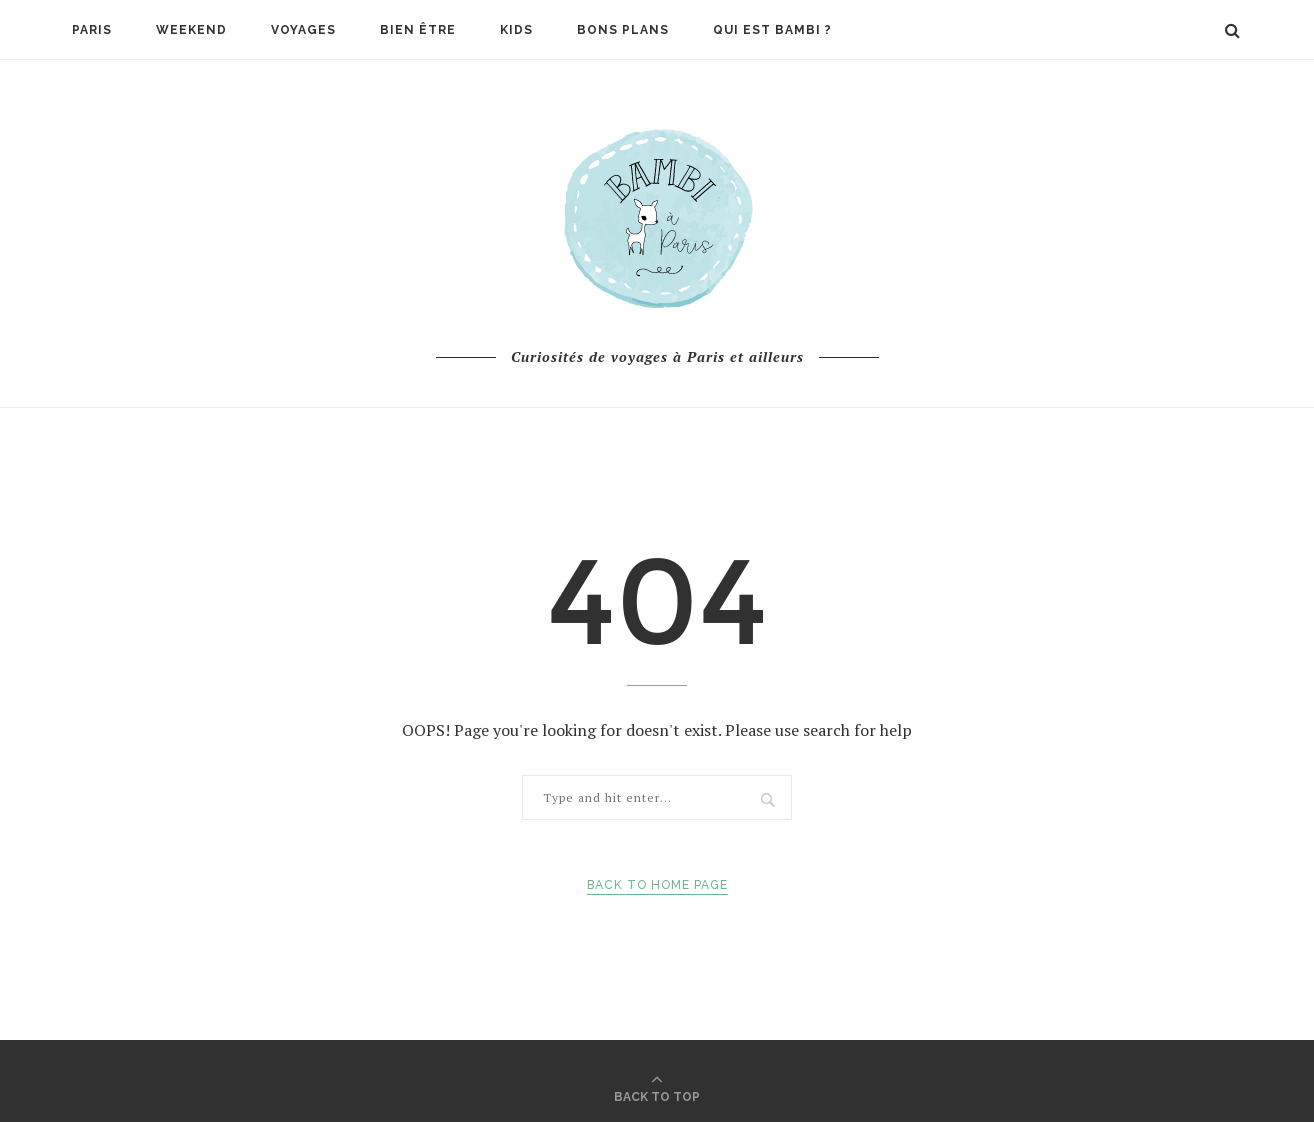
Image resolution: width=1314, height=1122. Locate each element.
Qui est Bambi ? (772, 30)
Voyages (303, 30)
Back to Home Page (657, 885)
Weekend (191, 30)
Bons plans (623, 30)
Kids (516, 30)
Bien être (418, 30)
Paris (92, 30)
